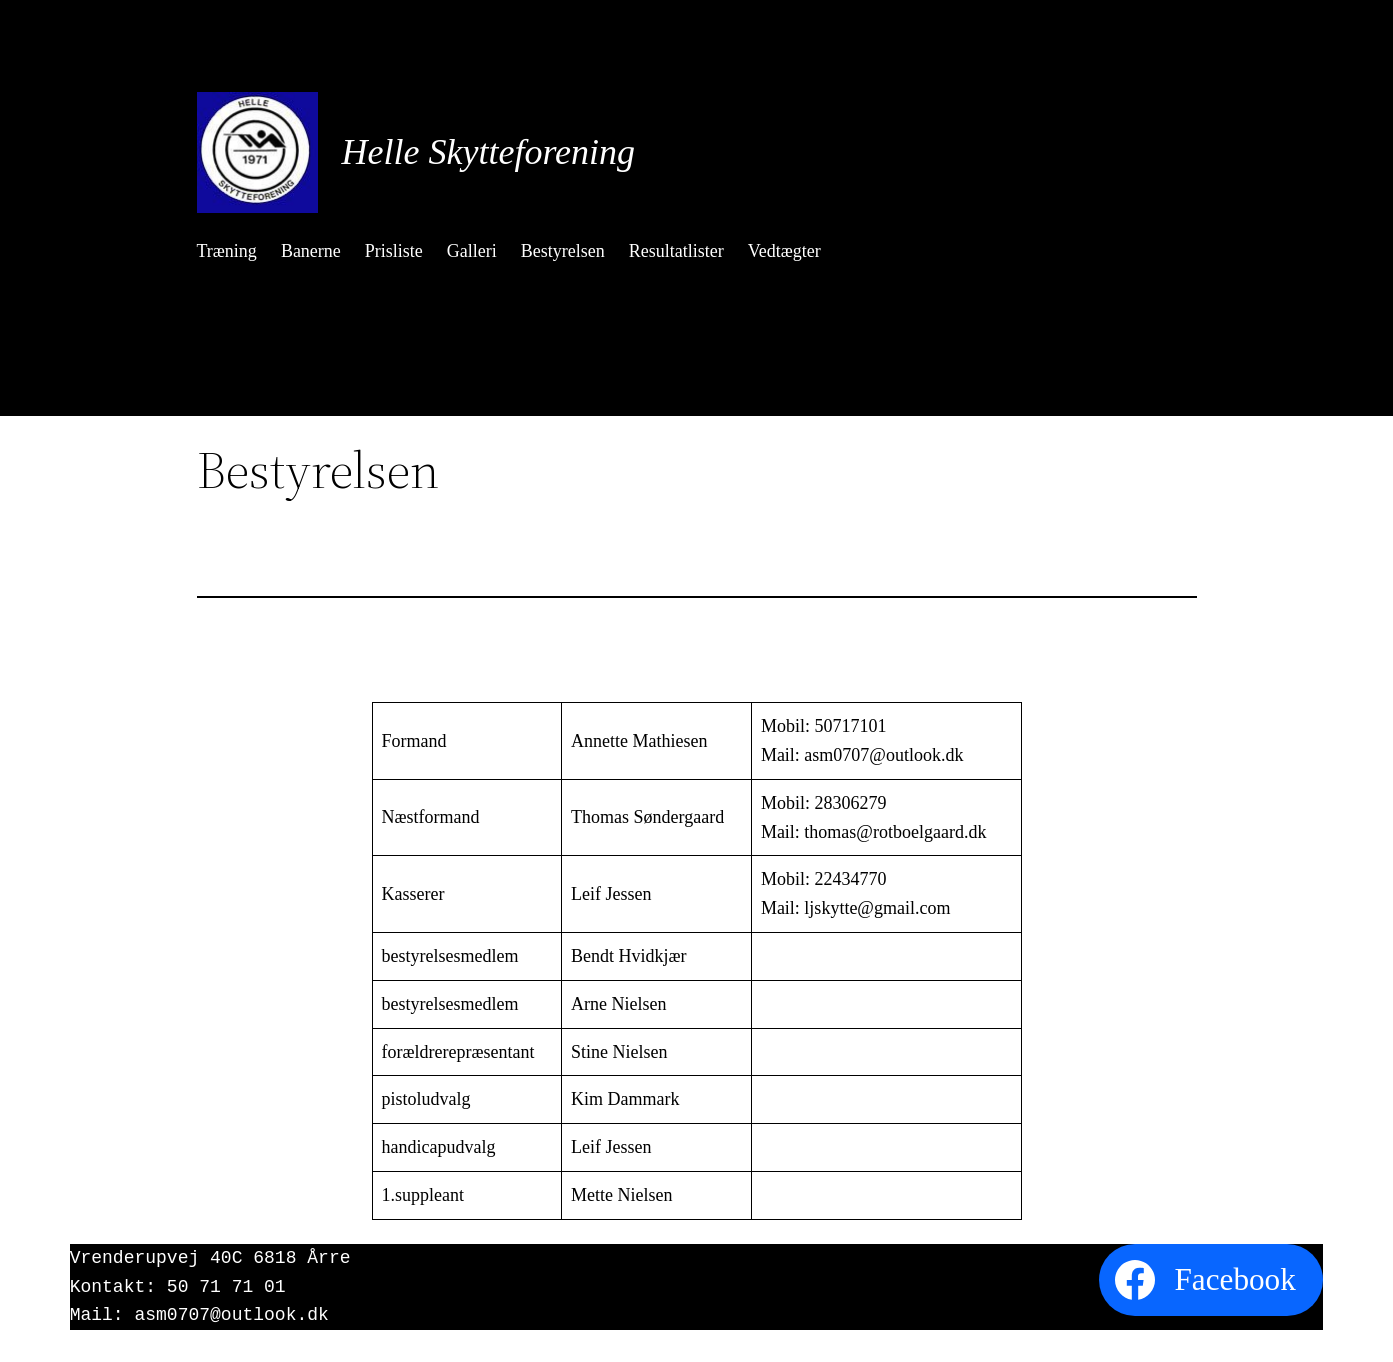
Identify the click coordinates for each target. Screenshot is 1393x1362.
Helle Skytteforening (489, 152)
